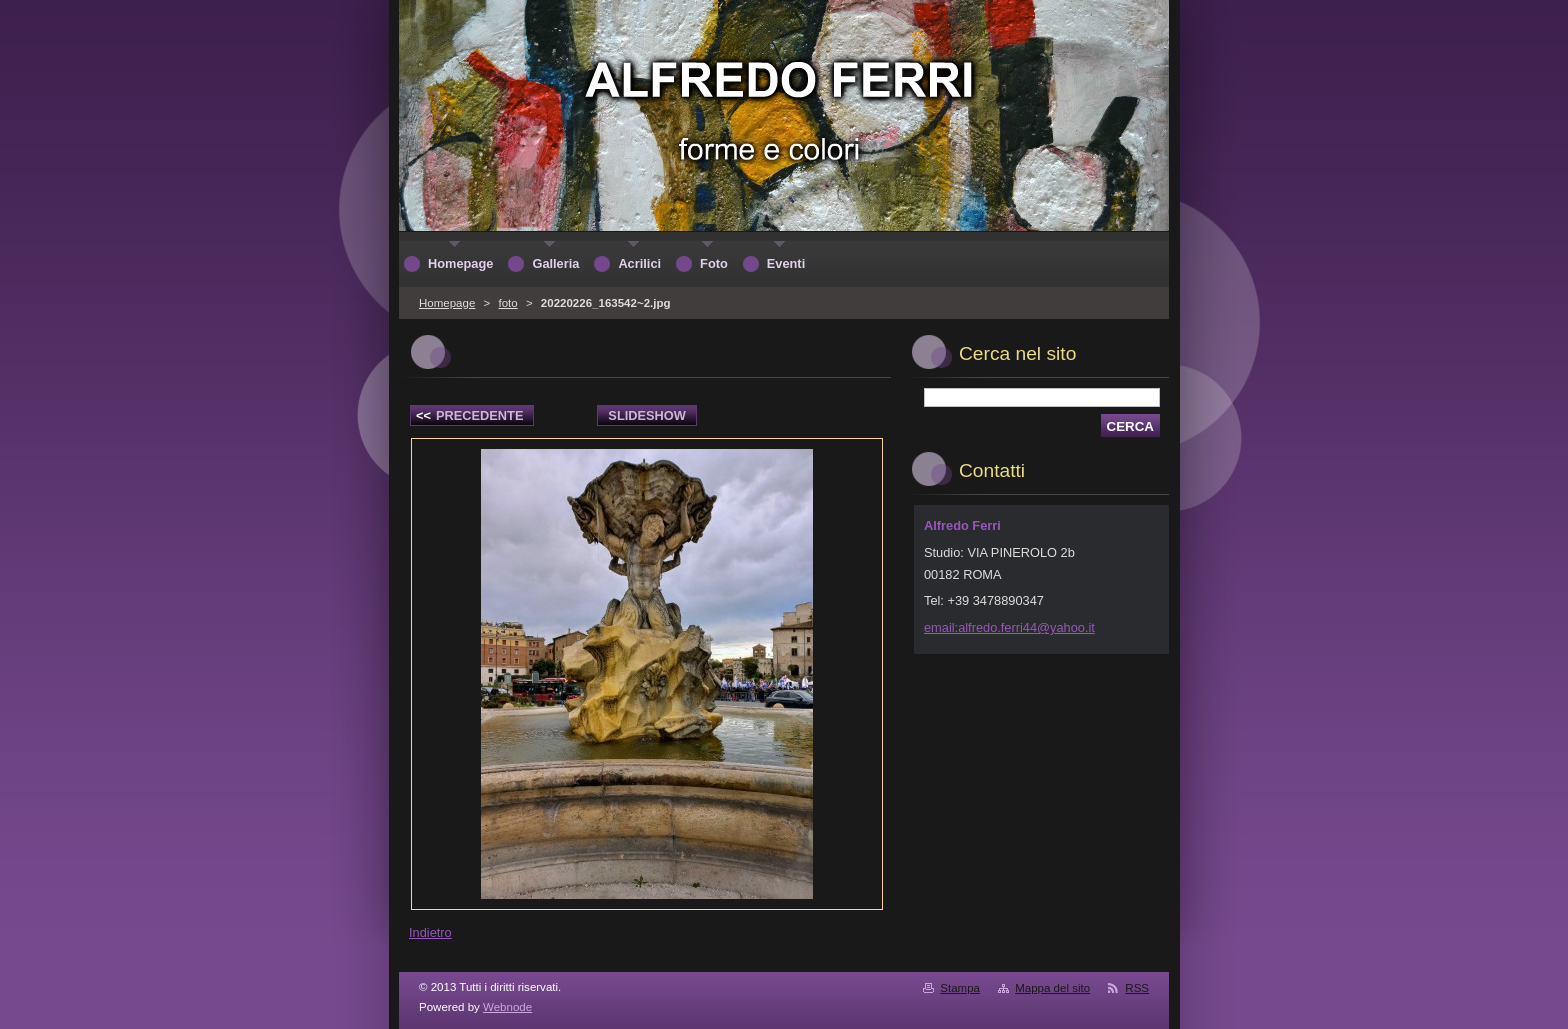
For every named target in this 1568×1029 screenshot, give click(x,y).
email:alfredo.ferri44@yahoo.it (1009, 627)
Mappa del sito (1052, 988)
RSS (1137, 988)
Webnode (507, 1007)
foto (507, 303)
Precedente (469, 415)
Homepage (447, 303)
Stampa (960, 988)
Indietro (430, 932)
